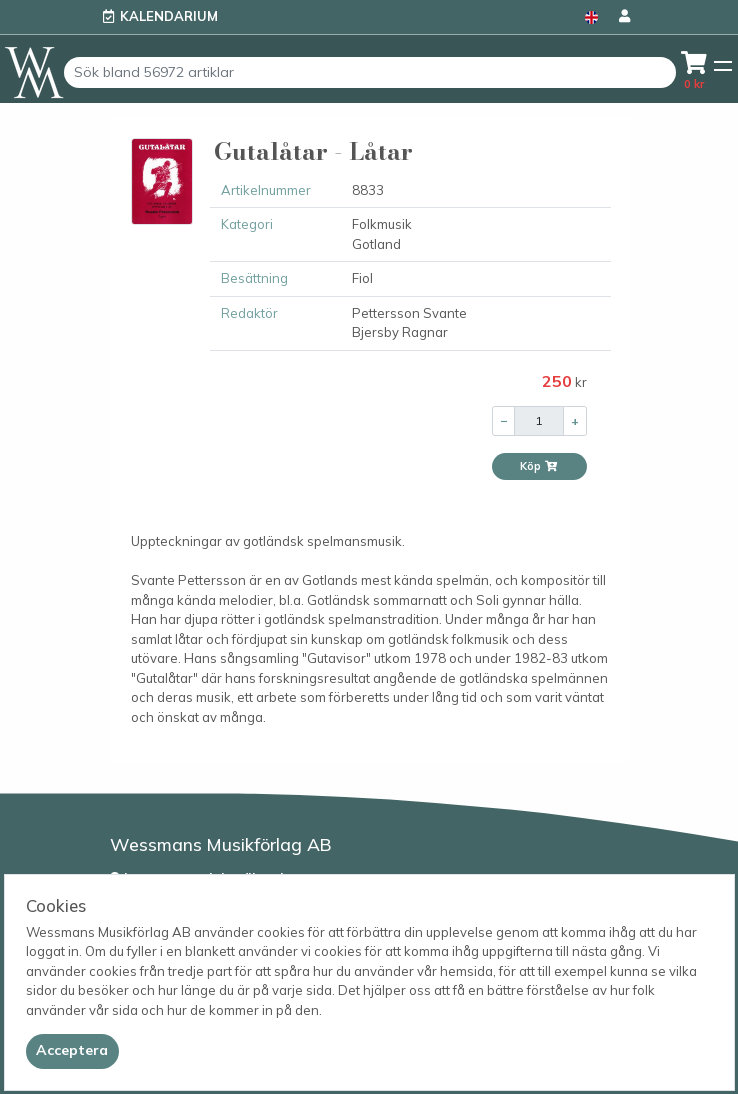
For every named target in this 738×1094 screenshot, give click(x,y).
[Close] (72, 1051)
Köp (539, 466)
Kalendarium (169, 16)
